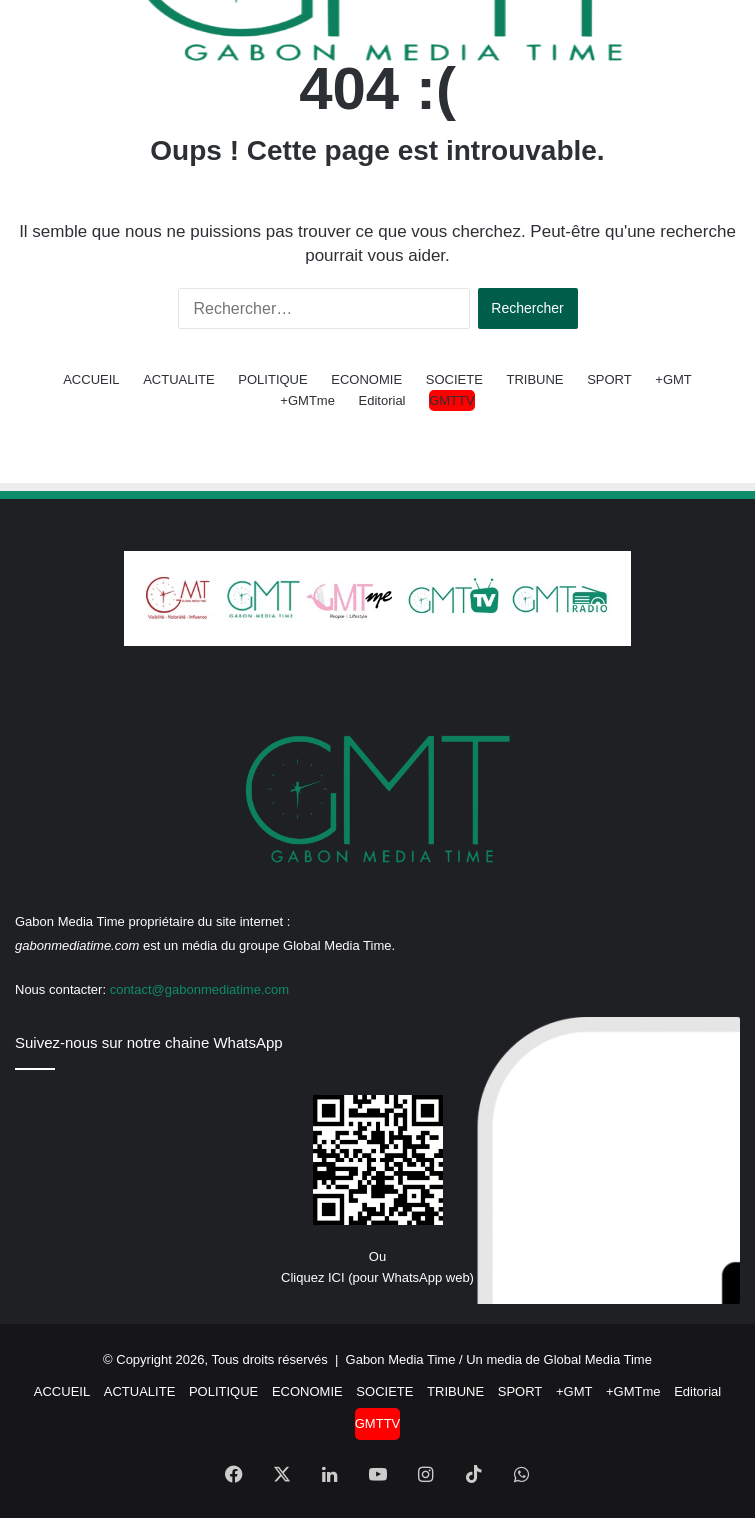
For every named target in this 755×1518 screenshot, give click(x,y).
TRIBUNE (534, 379)
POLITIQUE (272, 379)
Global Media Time (598, 1359)
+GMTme (307, 400)
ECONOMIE (366, 379)
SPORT (609, 379)
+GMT (673, 379)
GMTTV (452, 400)
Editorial (382, 400)
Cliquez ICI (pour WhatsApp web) (377, 1277)
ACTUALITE (179, 379)
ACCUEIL (91, 379)
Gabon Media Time (401, 1359)
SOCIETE (454, 379)
